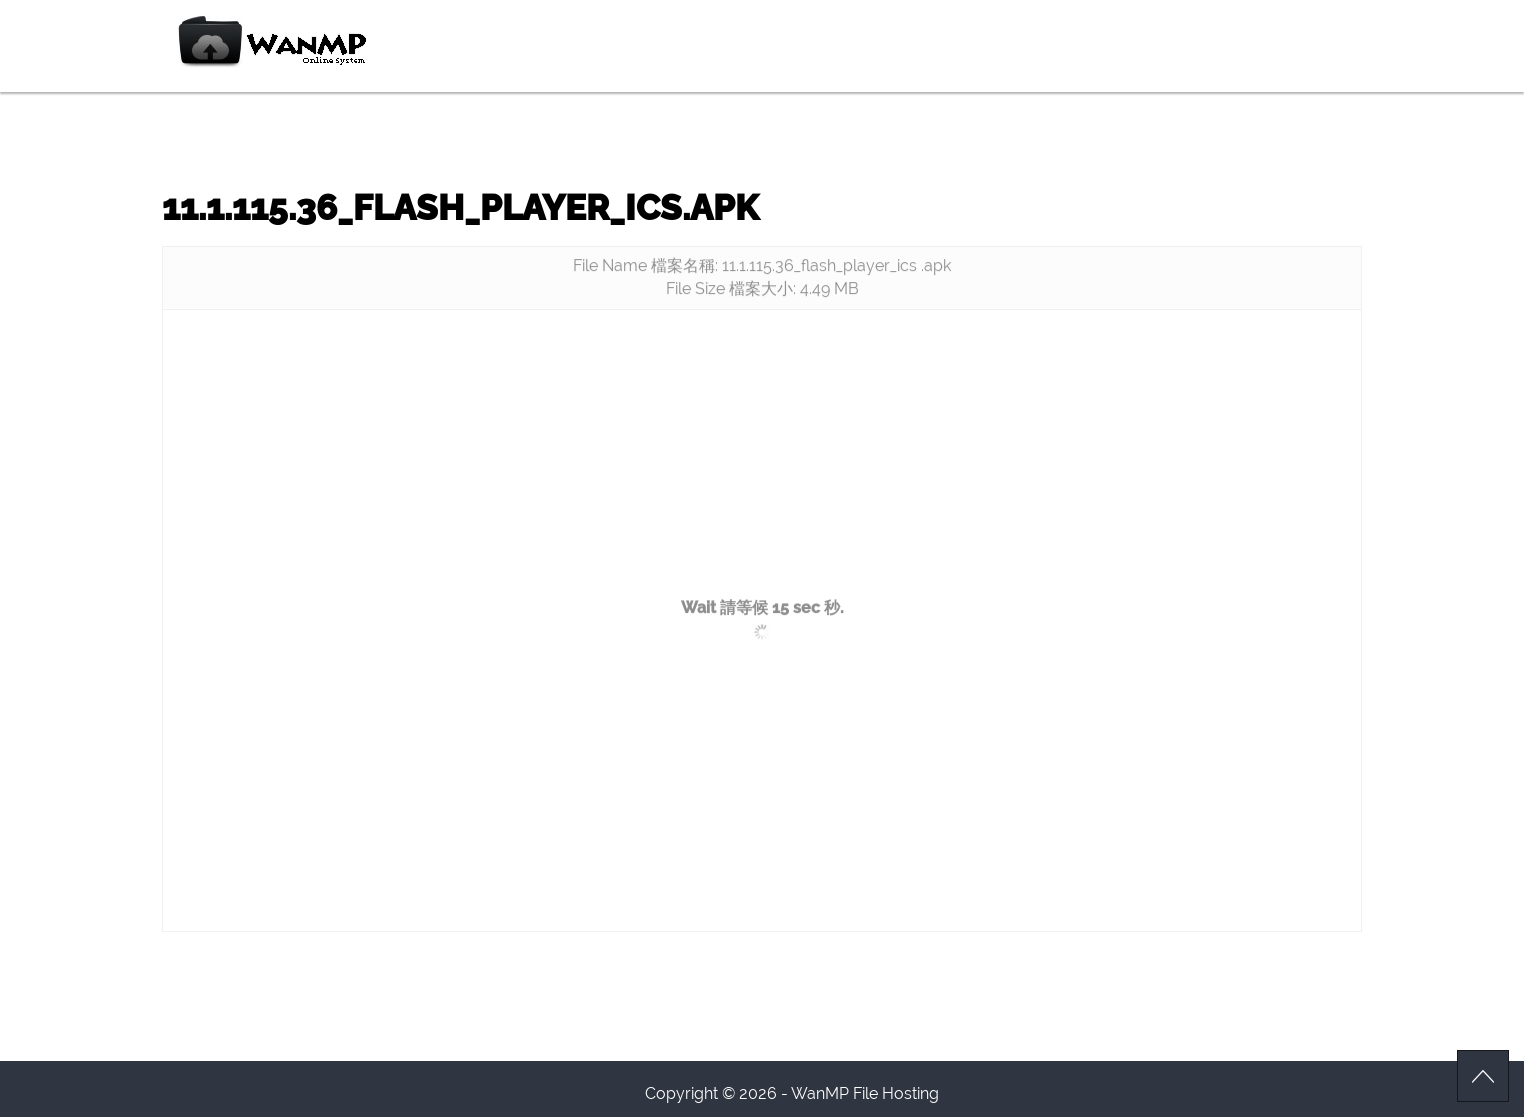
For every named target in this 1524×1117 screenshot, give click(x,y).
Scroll (1483, 1076)
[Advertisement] (762, 470)
